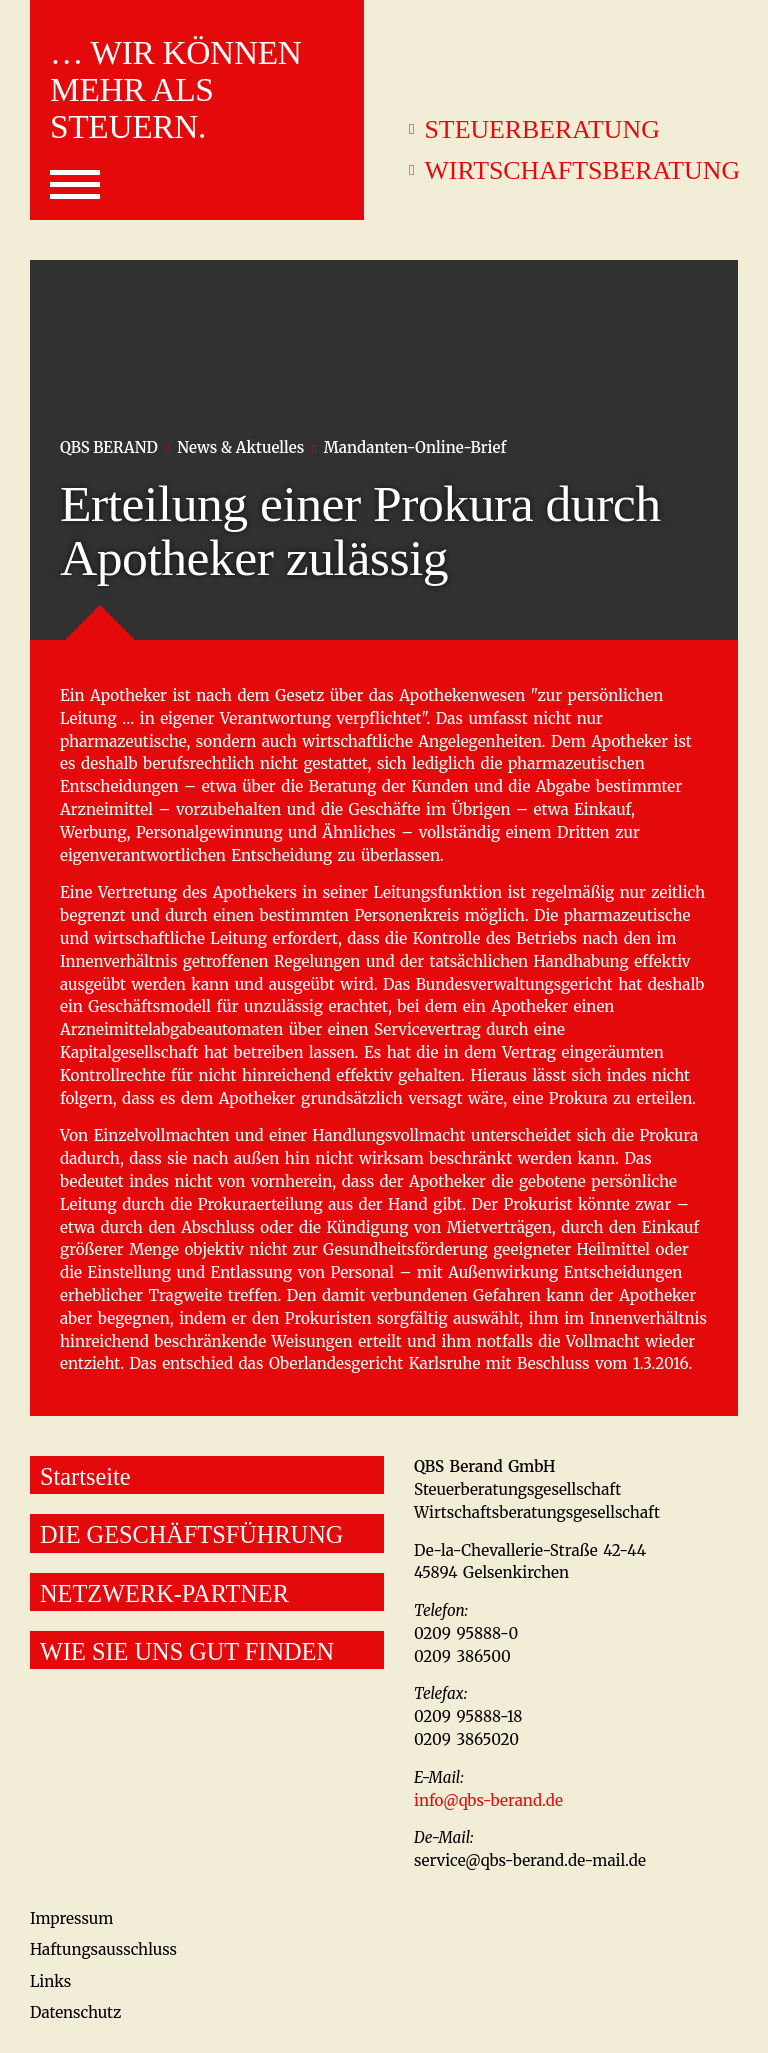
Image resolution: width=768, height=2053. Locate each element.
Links (50, 1981)
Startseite (85, 1476)
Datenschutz (75, 2012)
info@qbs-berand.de (488, 1800)
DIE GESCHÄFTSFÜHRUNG (191, 1534)
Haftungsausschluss (103, 1949)
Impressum (71, 1918)
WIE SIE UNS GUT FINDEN (187, 1651)
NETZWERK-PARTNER (164, 1593)
